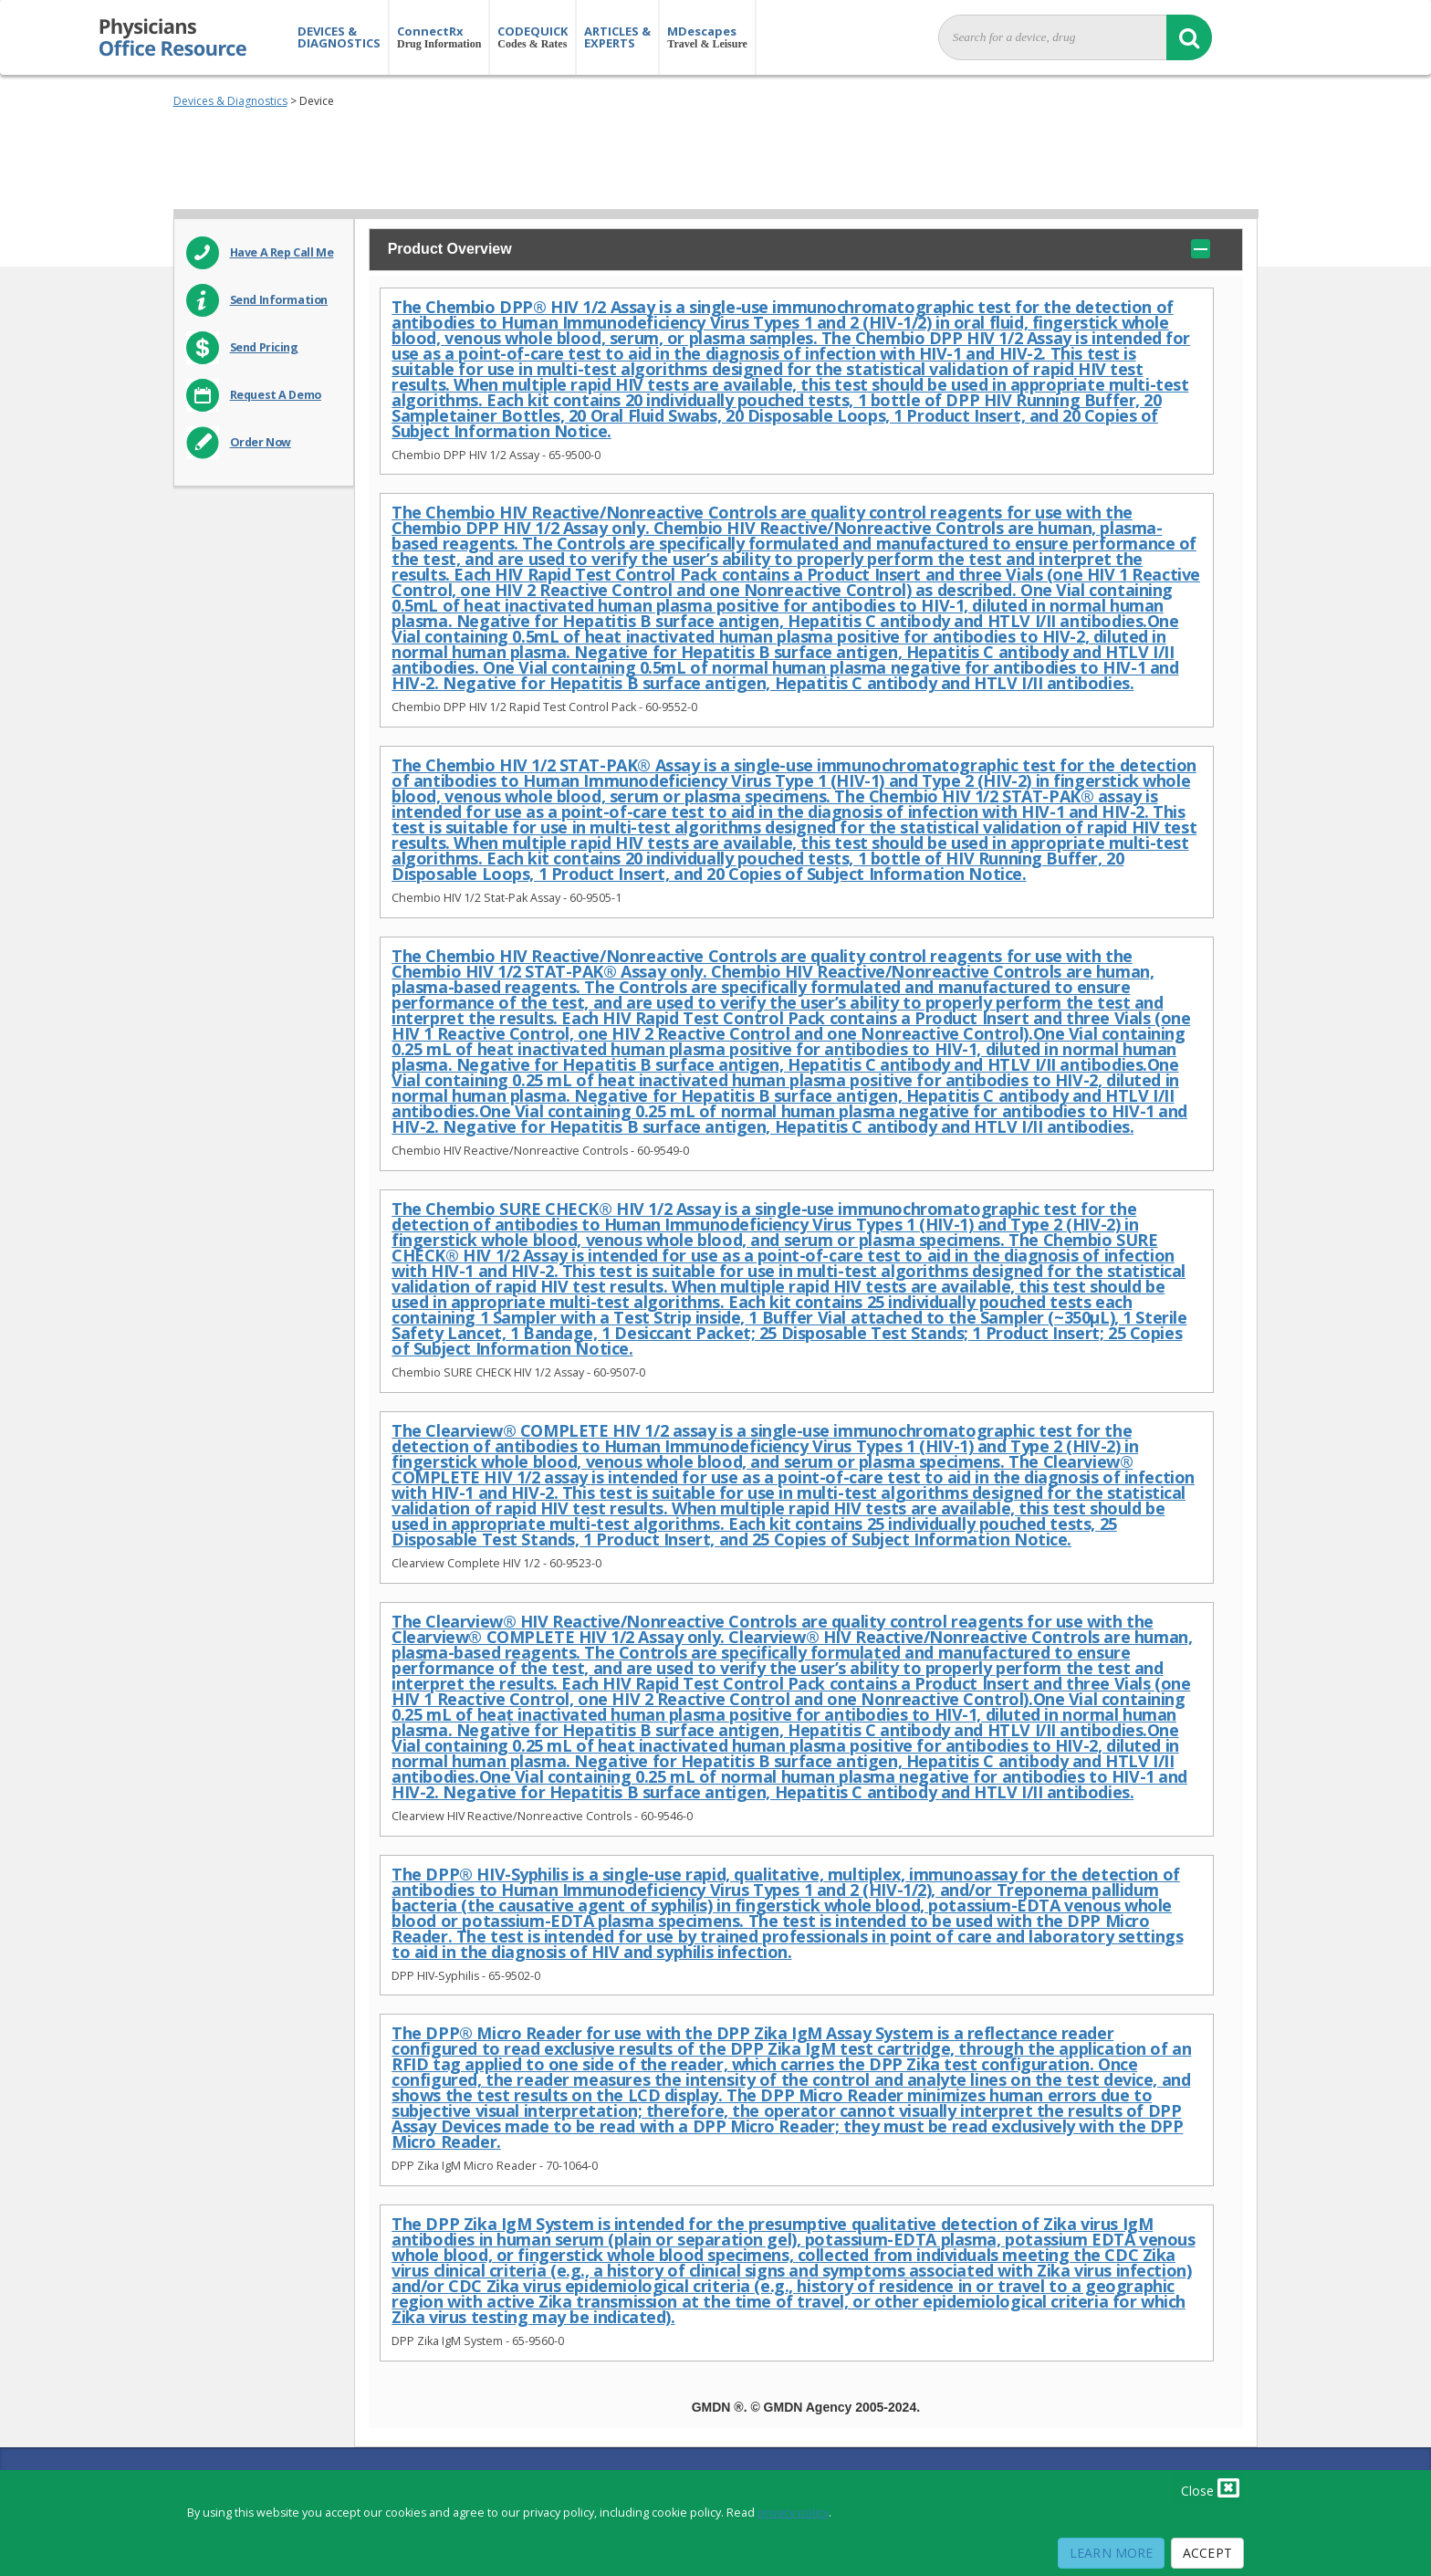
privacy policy (793, 2512)
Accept (1207, 2552)
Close (1210, 2487)
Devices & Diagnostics (230, 101)
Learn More (1111, 2552)
